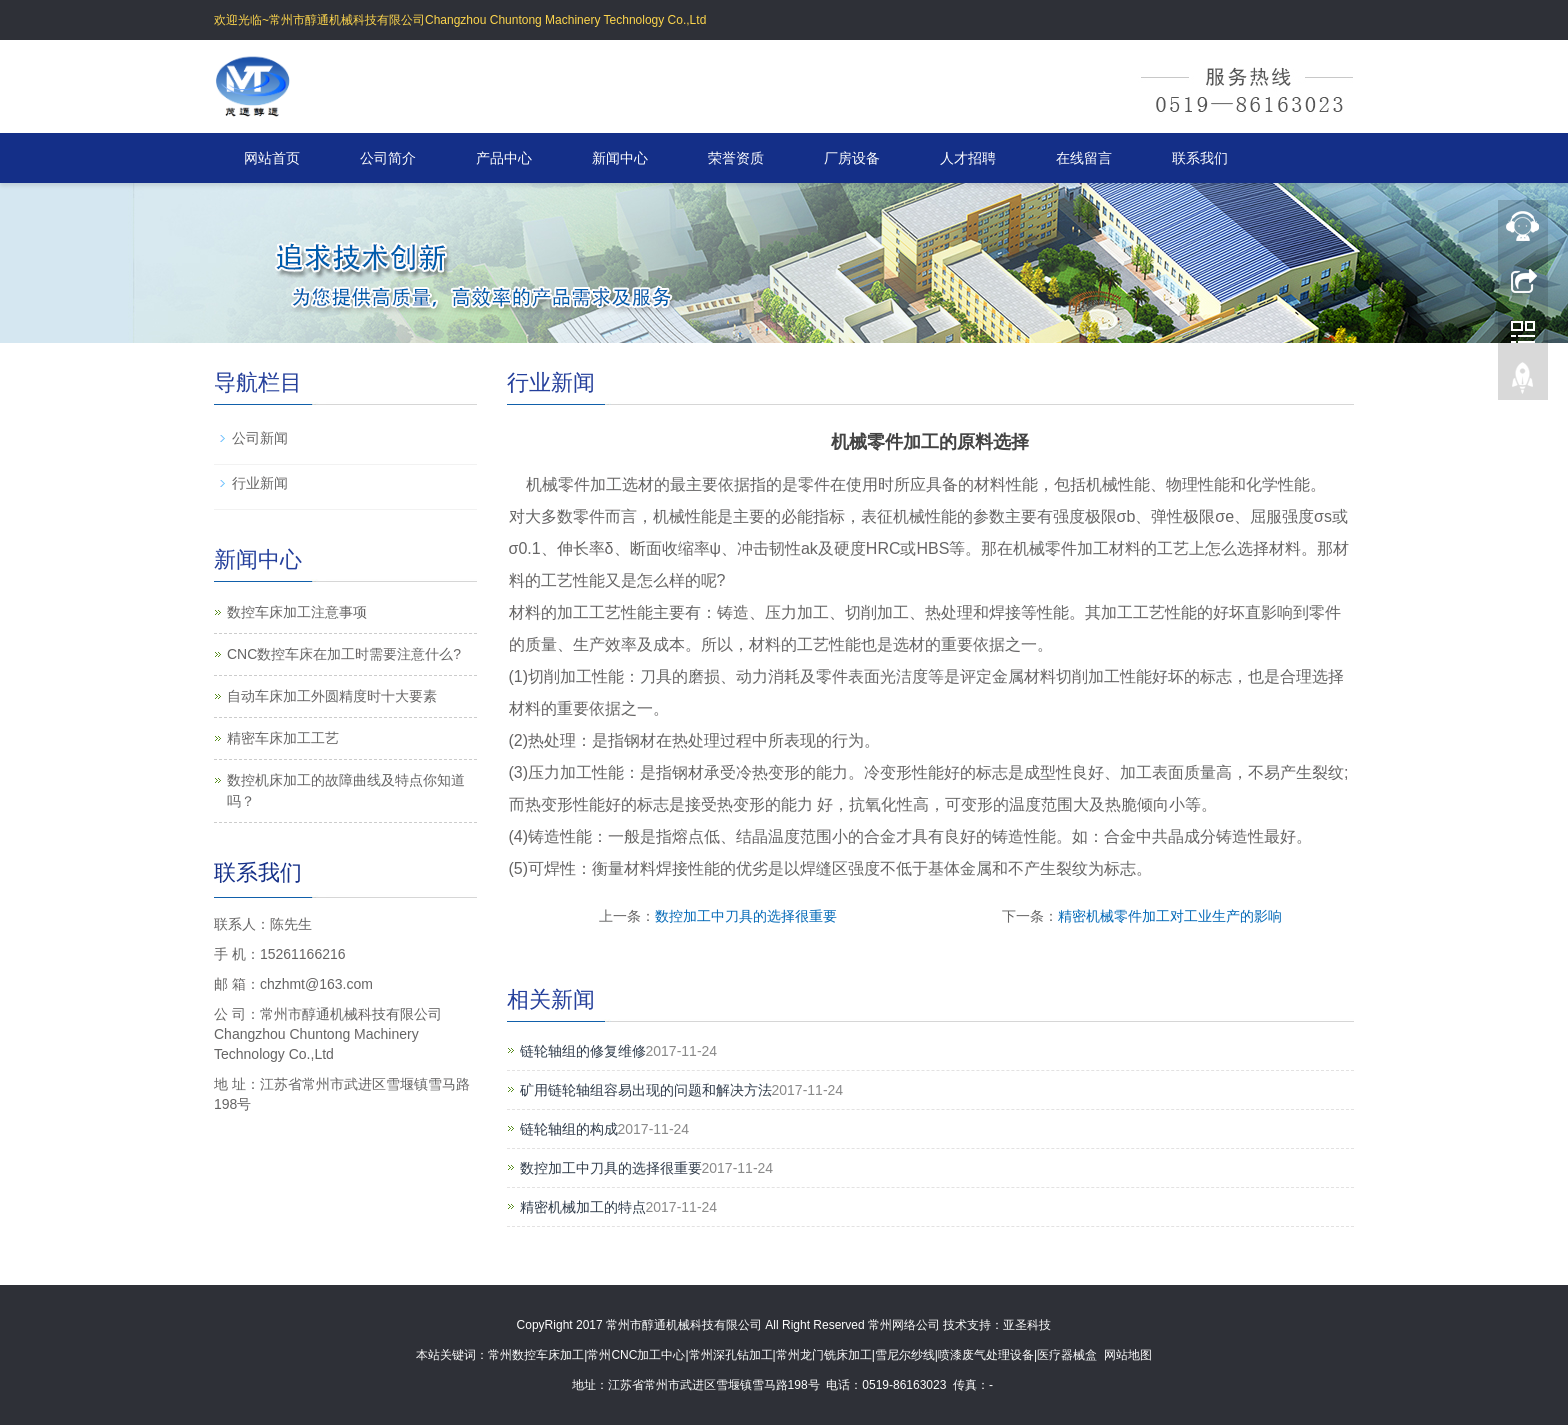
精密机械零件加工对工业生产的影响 (1170, 916)
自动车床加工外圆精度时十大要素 (332, 696)
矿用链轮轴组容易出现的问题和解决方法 (646, 1090)
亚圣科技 (1027, 1325)
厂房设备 (852, 158)
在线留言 (1084, 158)
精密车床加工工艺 (283, 738)
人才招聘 (968, 158)
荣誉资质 (736, 158)
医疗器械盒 (1067, 1355)
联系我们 (1200, 158)
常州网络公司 (904, 1325)
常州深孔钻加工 (731, 1355)
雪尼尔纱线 (905, 1355)
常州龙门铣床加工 (824, 1355)
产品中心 (504, 158)
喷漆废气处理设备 (986, 1355)
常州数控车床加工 (536, 1355)
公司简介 (388, 158)
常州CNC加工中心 (636, 1355)
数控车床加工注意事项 (297, 612)
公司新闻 (260, 438)
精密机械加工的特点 (583, 1207)
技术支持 (967, 1325)
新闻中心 (620, 158)
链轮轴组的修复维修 (583, 1051)
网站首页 (272, 158)
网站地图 (1128, 1355)
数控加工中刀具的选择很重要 (746, 916)
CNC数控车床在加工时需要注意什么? (344, 654)
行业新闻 (260, 483)
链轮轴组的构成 (569, 1129)
